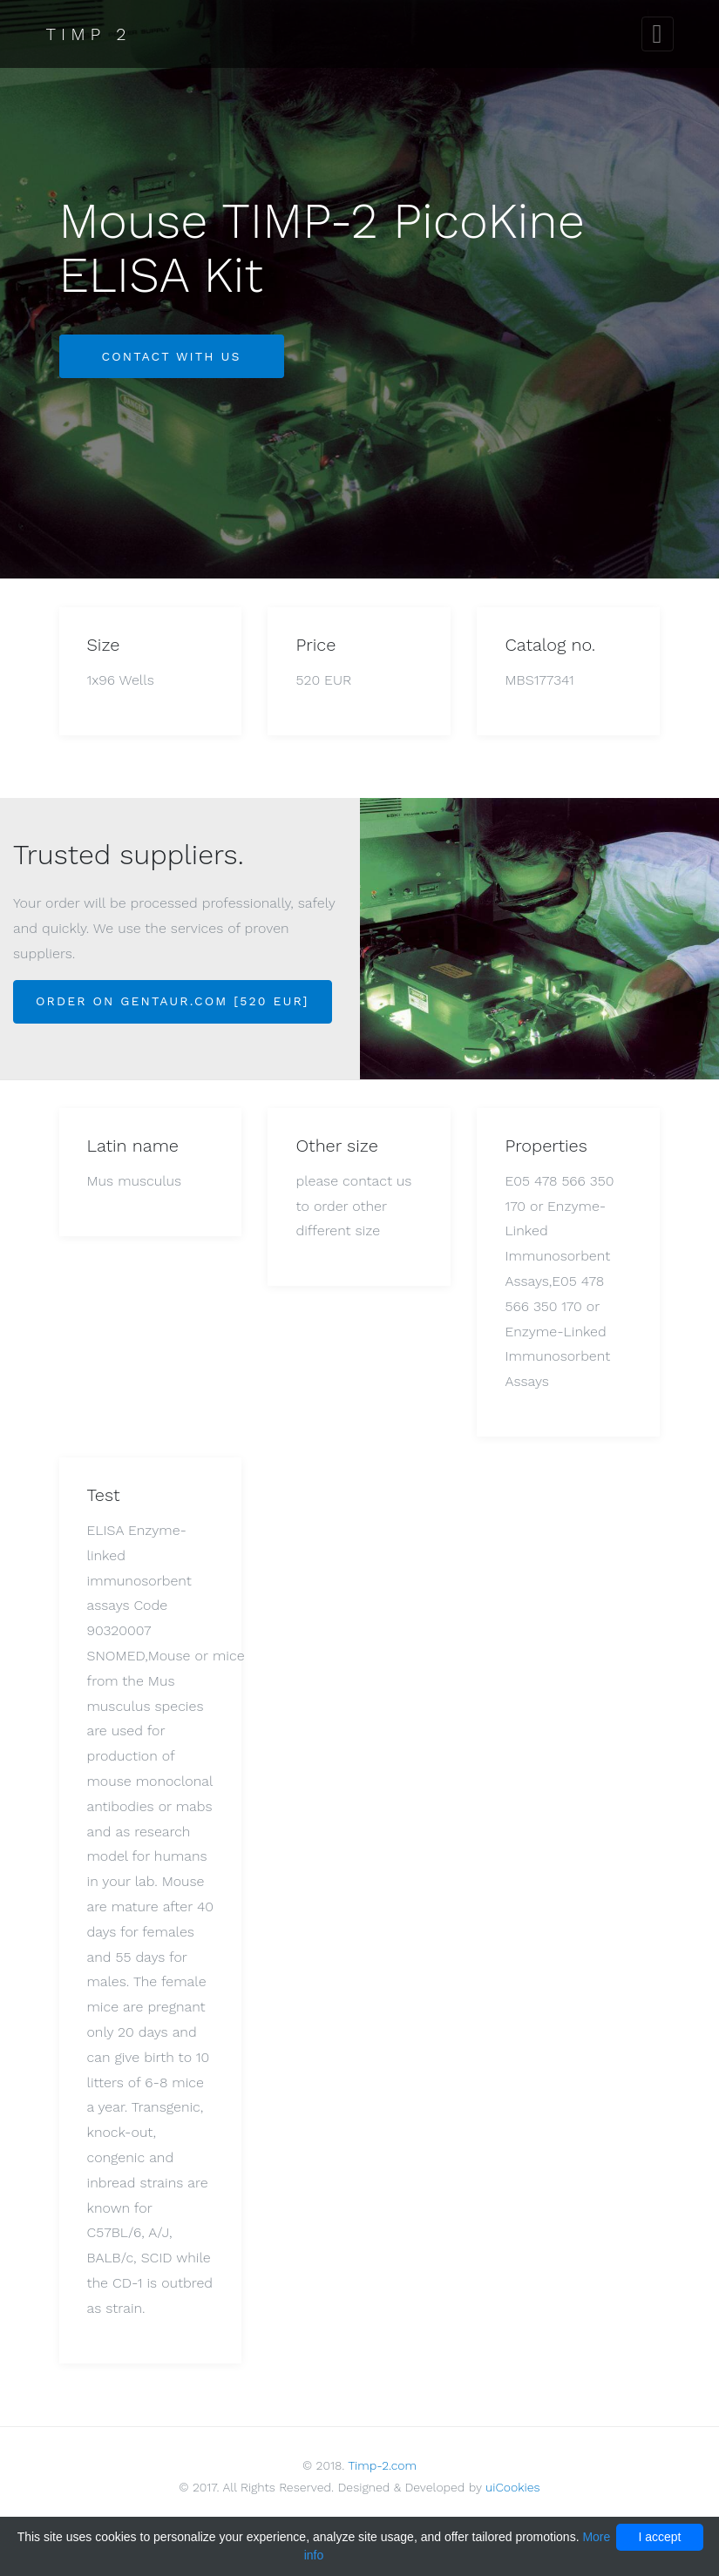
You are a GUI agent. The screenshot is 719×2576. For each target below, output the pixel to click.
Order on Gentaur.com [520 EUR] (172, 1001)
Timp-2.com (382, 2465)
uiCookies (512, 2487)
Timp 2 (89, 34)
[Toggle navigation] (657, 34)
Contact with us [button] (171, 356)
